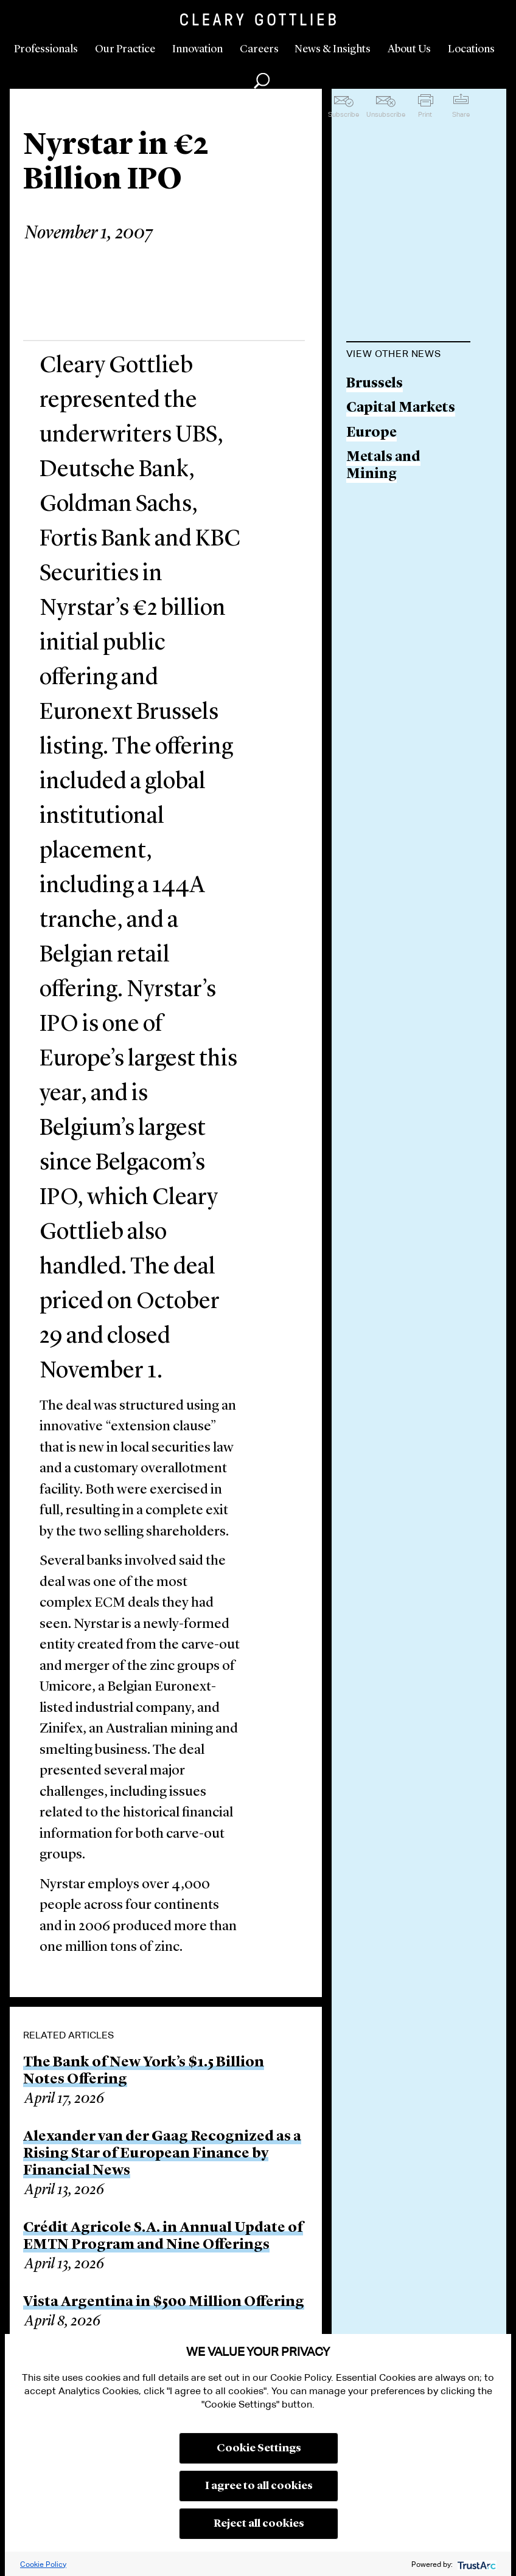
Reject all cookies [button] (259, 2523)
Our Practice (125, 49)
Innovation (197, 49)
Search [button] (262, 81)
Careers (259, 49)
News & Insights (333, 49)
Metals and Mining (383, 466)
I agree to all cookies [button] (259, 2486)
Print (425, 114)
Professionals (46, 49)
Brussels (374, 384)
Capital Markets (400, 408)
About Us (409, 49)
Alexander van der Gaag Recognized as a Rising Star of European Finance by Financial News (162, 2154)
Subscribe (343, 114)
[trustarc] (475, 2564)
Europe (371, 433)
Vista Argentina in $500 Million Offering (163, 2302)
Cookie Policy (43, 2564)
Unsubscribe (385, 114)
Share (461, 114)
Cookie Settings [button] (259, 2448)
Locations (471, 49)
